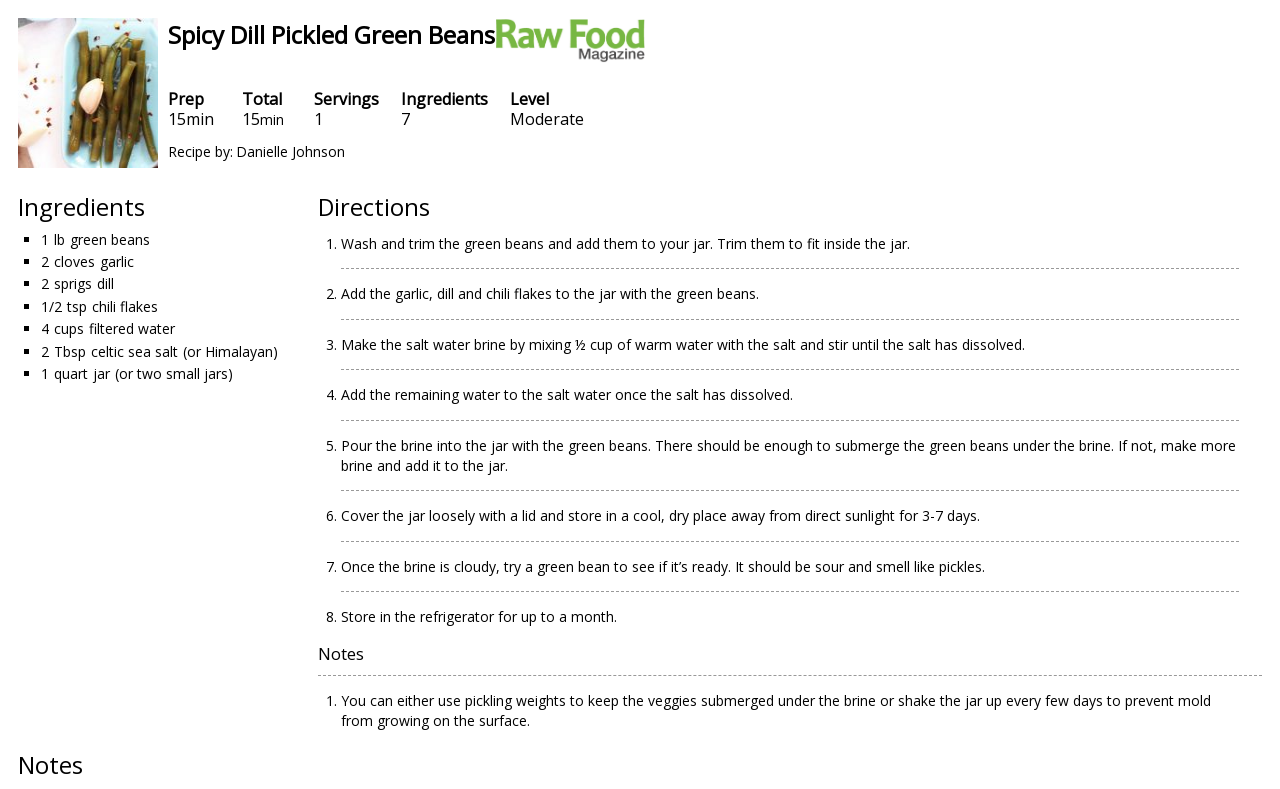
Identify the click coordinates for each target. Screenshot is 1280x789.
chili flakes (125, 306)
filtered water (132, 328)
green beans (110, 239)
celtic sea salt (134, 351)
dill (105, 283)
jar (101, 373)
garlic (117, 261)
